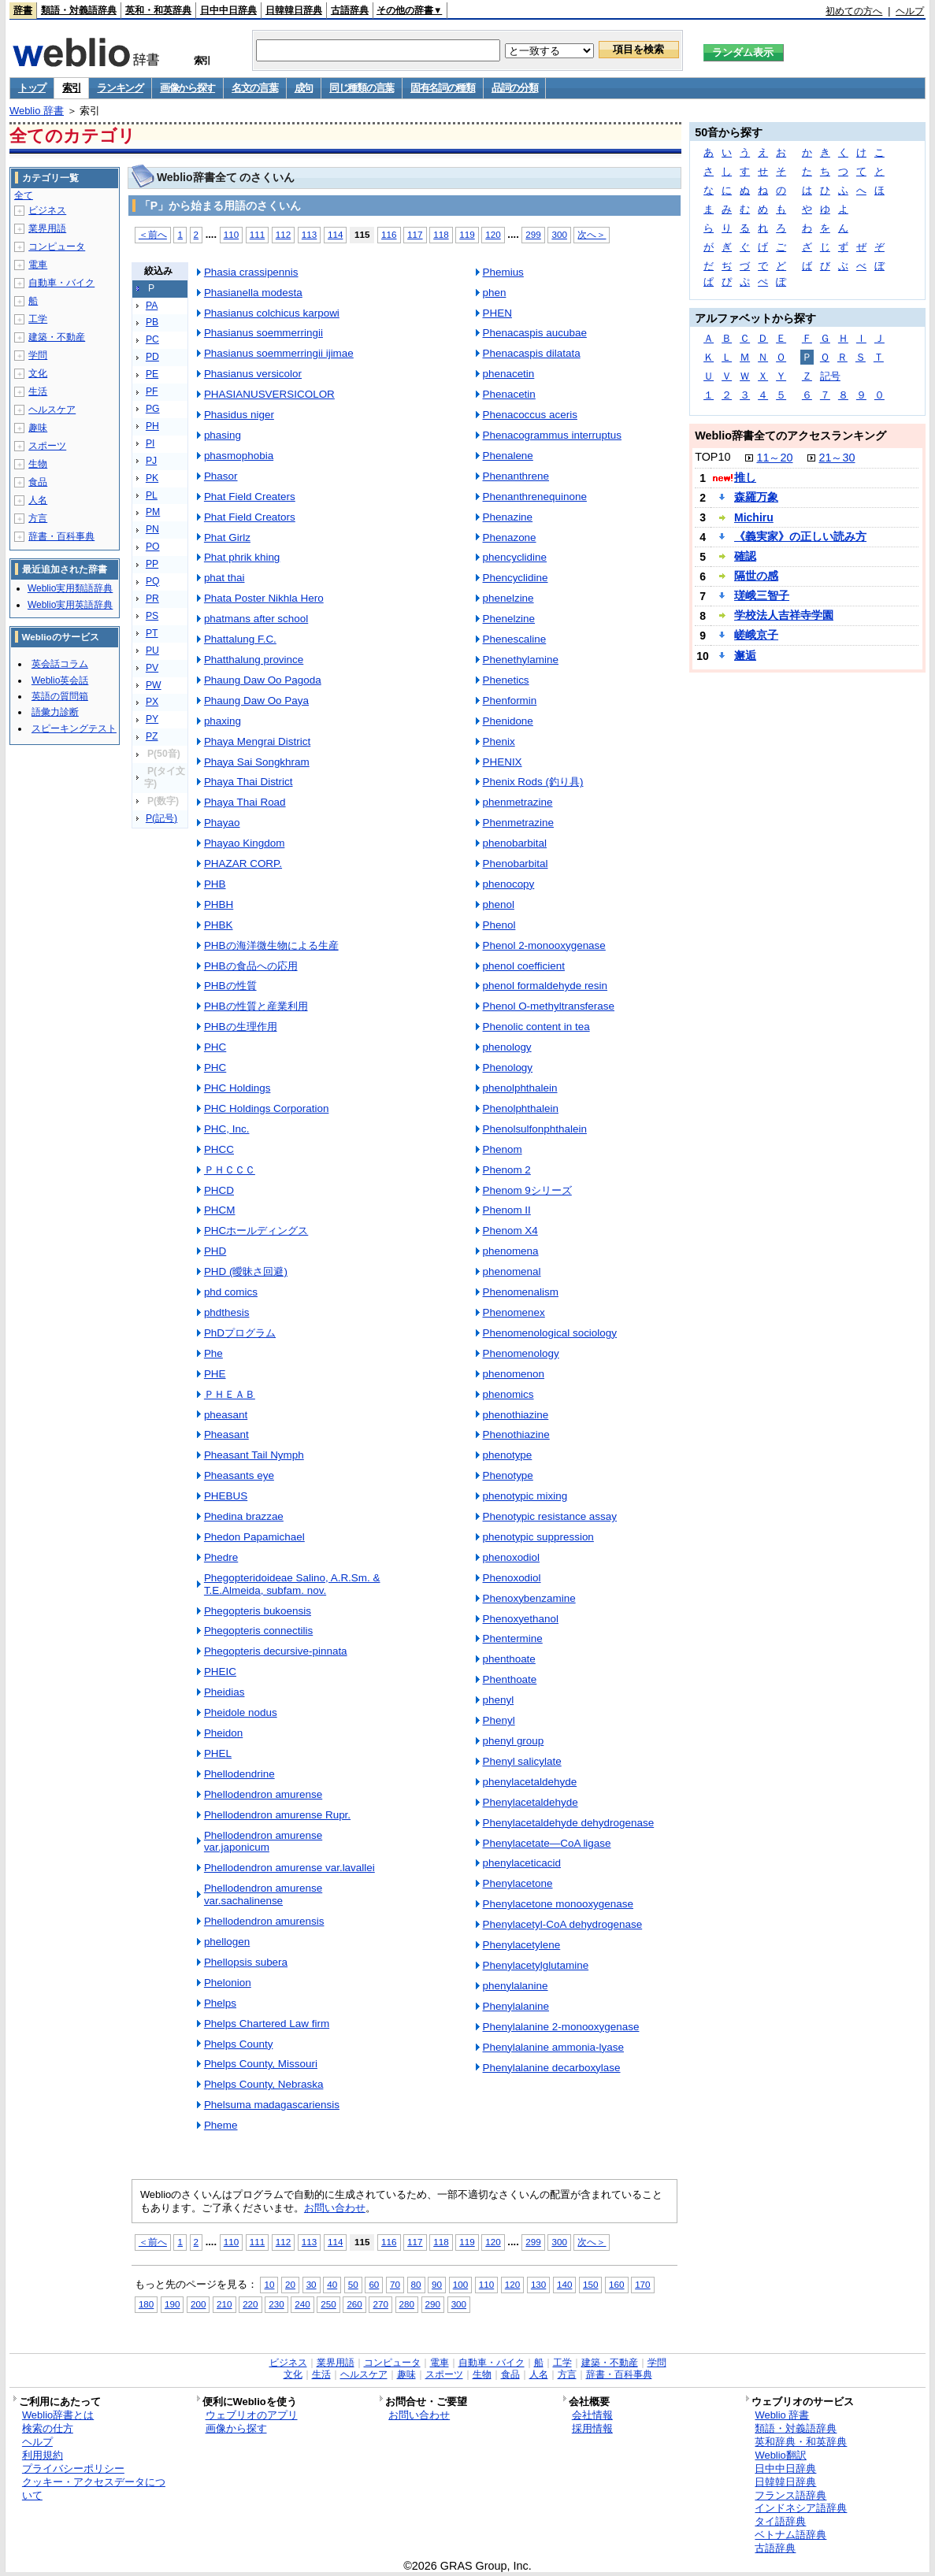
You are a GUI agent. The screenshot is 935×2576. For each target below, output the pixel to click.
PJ (151, 460)
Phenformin (510, 700)
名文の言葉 (255, 88)
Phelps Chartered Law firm (266, 2023)
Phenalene (508, 455)
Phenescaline (515, 639)
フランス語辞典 (790, 2495)
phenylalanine (515, 1986)
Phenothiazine (516, 1434)
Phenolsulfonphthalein (535, 1129)
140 (564, 2284)
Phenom (502, 1149)
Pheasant (226, 1434)
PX (152, 701)
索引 (71, 88)
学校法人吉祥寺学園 (783, 615)
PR (152, 598)
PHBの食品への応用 (251, 966)
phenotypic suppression (538, 1537)
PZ (152, 736)
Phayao (222, 822)
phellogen (227, 1942)
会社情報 (592, 2415)
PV (152, 667)
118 (440, 234)
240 (302, 2304)
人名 (37, 500)
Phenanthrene (516, 476)
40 (332, 2284)
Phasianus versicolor (253, 374)
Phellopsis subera (246, 1962)
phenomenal (512, 1271)
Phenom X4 (510, 1230)
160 (616, 2284)
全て (23, 195)
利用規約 (42, 2455)
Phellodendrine (239, 1774)
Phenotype (508, 1475)
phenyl (498, 1700)
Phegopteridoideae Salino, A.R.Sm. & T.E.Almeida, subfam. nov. (292, 1584)
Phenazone (509, 537)
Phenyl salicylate (522, 1761)
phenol (498, 904)
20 (290, 2284)
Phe (213, 1353)
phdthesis (227, 1312)
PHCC (219, 1149)
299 (532, 234)
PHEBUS (225, 1496)
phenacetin (509, 374)
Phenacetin (509, 394)
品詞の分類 (515, 88)
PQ (153, 581)
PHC (215, 1047)
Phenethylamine (520, 659)
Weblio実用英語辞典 (70, 604)
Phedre (221, 1557)
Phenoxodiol (512, 1578)
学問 (37, 355)
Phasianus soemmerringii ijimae (279, 353)
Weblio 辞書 (36, 111)
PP (152, 563)
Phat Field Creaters (249, 496)
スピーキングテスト (74, 728)
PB (152, 322)
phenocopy (509, 884)
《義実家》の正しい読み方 (800, 536)
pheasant (225, 1415)
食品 (37, 481)
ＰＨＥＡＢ (229, 1394)
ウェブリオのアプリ (252, 2415)
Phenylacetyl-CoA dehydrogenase (563, 1924)
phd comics (231, 1292)
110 (231, 234)
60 (374, 2284)
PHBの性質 (230, 985)
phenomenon (514, 1374)
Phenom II (507, 1210)
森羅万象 (756, 497)
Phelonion (227, 1983)
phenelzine (508, 598)
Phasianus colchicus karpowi (271, 313)
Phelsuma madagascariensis (271, 2105)
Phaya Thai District (248, 782)
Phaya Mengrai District (257, 741)
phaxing (222, 721)
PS (152, 615)
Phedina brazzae (244, 1516)
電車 (37, 264)
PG (153, 408)
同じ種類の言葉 (361, 88)
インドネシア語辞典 (801, 2508)
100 (460, 2284)
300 (558, 234)
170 (642, 2284)
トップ (32, 88)
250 (328, 2304)
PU (152, 650)
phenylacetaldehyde (530, 1782)
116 (388, 234)
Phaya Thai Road (245, 802)
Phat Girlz (227, 537)
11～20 (774, 457)
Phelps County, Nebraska (264, 2084)
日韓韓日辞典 (293, 10)
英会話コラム (60, 663)
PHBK (218, 925)
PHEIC (220, 1671)
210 (224, 2304)
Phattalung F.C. (240, 639)
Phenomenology (521, 1353)
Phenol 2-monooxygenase (544, 945)
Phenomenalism (520, 1292)
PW (153, 685)
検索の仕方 (47, 2428)
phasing (222, 435)
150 (590, 2284)
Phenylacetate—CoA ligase (547, 1843)
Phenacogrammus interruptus (552, 435)
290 (432, 2304)
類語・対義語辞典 (79, 10)
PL (152, 495)
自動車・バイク (61, 282)
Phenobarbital (515, 863)
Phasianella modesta (253, 292)
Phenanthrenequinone (535, 496)
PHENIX (502, 762)
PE (152, 374)
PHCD (219, 1190)
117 (414, 234)
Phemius (503, 272)
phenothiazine (516, 1415)
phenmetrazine (518, 802)
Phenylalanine (516, 2006)
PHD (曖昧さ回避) (246, 1271)
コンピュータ (56, 246)
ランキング (120, 88)
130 (538, 2284)
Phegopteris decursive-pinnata (275, 1651)
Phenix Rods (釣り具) (533, 782)
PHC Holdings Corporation (266, 1108)
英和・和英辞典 (158, 10)
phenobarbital (515, 843)
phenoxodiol (511, 1557)
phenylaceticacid (522, 1863)
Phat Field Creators (249, 517)
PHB (215, 884)
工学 (37, 318)
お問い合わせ (334, 2208)
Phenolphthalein (521, 1108)
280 (406, 2304)
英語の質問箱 (60, 696)
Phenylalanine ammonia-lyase (553, 2047)
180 (146, 2304)
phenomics (508, 1394)
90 (437, 2284)
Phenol (499, 925)
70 (395, 2284)
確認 (745, 556)
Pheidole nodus (240, 1712)
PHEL (218, 1753)
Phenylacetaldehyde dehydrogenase (569, 1823)
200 (198, 2304)
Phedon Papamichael (254, 1537)
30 (311, 2284)
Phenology (508, 1067)
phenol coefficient (524, 966)
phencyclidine (515, 557)
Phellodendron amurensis (264, 1921)
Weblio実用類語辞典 (70, 588)
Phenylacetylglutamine (536, 1965)
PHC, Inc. (227, 1129)
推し (745, 477)
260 (354, 2304)
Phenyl (499, 1720)
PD (152, 356)
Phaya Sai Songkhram (257, 762)
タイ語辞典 (780, 2521)
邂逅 (745, 655)
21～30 (836, 457)
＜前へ (153, 234)
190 (172, 2304)
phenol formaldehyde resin (545, 985)
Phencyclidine (515, 578)
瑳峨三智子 (761, 595)
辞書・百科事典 (61, 536)
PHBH (218, 904)
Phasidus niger (239, 415)
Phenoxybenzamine (529, 1598)
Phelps (220, 2003)
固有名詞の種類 (442, 88)
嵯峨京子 (756, 634)
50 (353, 2284)
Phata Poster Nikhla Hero (264, 598)
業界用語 (47, 228)
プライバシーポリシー (73, 2468)
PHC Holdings (237, 1088)
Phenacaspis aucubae (535, 333)
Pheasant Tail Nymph (254, 1455)
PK (152, 478)
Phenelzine (509, 619)
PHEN (497, 313)
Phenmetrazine (519, 822)
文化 (37, 373)
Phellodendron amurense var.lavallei (289, 1868)
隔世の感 (756, 575)
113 (309, 234)
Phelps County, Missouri (260, 2064)
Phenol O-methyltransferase (549, 1006)
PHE (215, 1374)
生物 (37, 463)
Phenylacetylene (522, 1945)
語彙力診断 (55, 711)
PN (152, 529)
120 (492, 234)
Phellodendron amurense (263, 1794)
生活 (37, 391)
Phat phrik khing (242, 557)
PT (152, 633)
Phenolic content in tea (536, 1026)
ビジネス (47, 210)
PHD (215, 1251)
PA (152, 305)
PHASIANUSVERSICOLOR (269, 394)
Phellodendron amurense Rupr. (277, 1815)
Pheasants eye (239, 1475)
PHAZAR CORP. (243, 863)
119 (466, 234)
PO (153, 546)
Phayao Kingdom (244, 843)
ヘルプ (910, 11)
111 (257, 234)
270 (380, 2304)
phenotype (507, 1455)
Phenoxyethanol (521, 1619)
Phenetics (506, 680)
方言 (37, 518)
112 (283, 234)
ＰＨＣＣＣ (229, 1170)
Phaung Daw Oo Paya (256, 700)
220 (250, 2304)
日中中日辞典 (228, 10)
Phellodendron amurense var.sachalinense (263, 1894)
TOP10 (712, 456)
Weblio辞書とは (58, 2415)
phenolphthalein (520, 1088)
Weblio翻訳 (780, 2455)
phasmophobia (238, 455)
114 (335, 234)
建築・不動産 (56, 337)
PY (152, 719)
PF (152, 391)
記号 (830, 376)
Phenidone (508, 721)
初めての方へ (854, 11)
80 (416, 2284)
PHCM (220, 1210)
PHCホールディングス (256, 1230)
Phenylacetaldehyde (530, 1802)
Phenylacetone (518, 1883)
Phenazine (508, 517)
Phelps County (238, 2044)
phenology (507, 1047)
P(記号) (161, 818)
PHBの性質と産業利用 (256, 1006)
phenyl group (513, 1741)
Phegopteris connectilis (258, 1630)
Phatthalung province (253, 659)
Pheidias (224, 1692)
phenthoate (509, 1659)
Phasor (221, 476)
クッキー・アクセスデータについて (93, 2488)
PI (150, 443)
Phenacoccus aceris (530, 415)
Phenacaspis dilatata (532, 353)
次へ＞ (591, 234)
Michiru (754, 517)
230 (276, 2304)
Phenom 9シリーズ (527, 1190)
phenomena (511, 1251)
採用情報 (592, 2428)
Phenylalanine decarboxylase (552, 2068)
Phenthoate (510, 1679)
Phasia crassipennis (251, 272)
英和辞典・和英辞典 (801, 2442)
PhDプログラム (240, 1333)
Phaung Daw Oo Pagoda (262, 680)
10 (269, 2284)
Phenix (499, 741)
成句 (304, 88)
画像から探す (187, 88)
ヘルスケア (52, 409)
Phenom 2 (507, 1170)
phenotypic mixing (525, 1496)
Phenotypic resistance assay (550, 1516)
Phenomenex (514, 1312)
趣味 (37, 427)
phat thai (224, 578)
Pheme (221, 2125)
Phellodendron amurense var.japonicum (263, 1841)
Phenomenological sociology (550, 1333)
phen (494, 292)
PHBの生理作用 (240, 1026)
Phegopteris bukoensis (257, 1611)
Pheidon (223, 1733)
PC (152, 339)
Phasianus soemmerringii (263, 333)
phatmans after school (256, 619)
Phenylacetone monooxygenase (558, 1904)
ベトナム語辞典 (790, 2535)
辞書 (22, 10)
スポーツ (47, 445)
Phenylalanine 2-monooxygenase (561, 2027)
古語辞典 (350, 10)
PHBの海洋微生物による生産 (271, 945)
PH (152, 426)
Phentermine (513, 1638)
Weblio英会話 (60, 680)
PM (153, 511)
